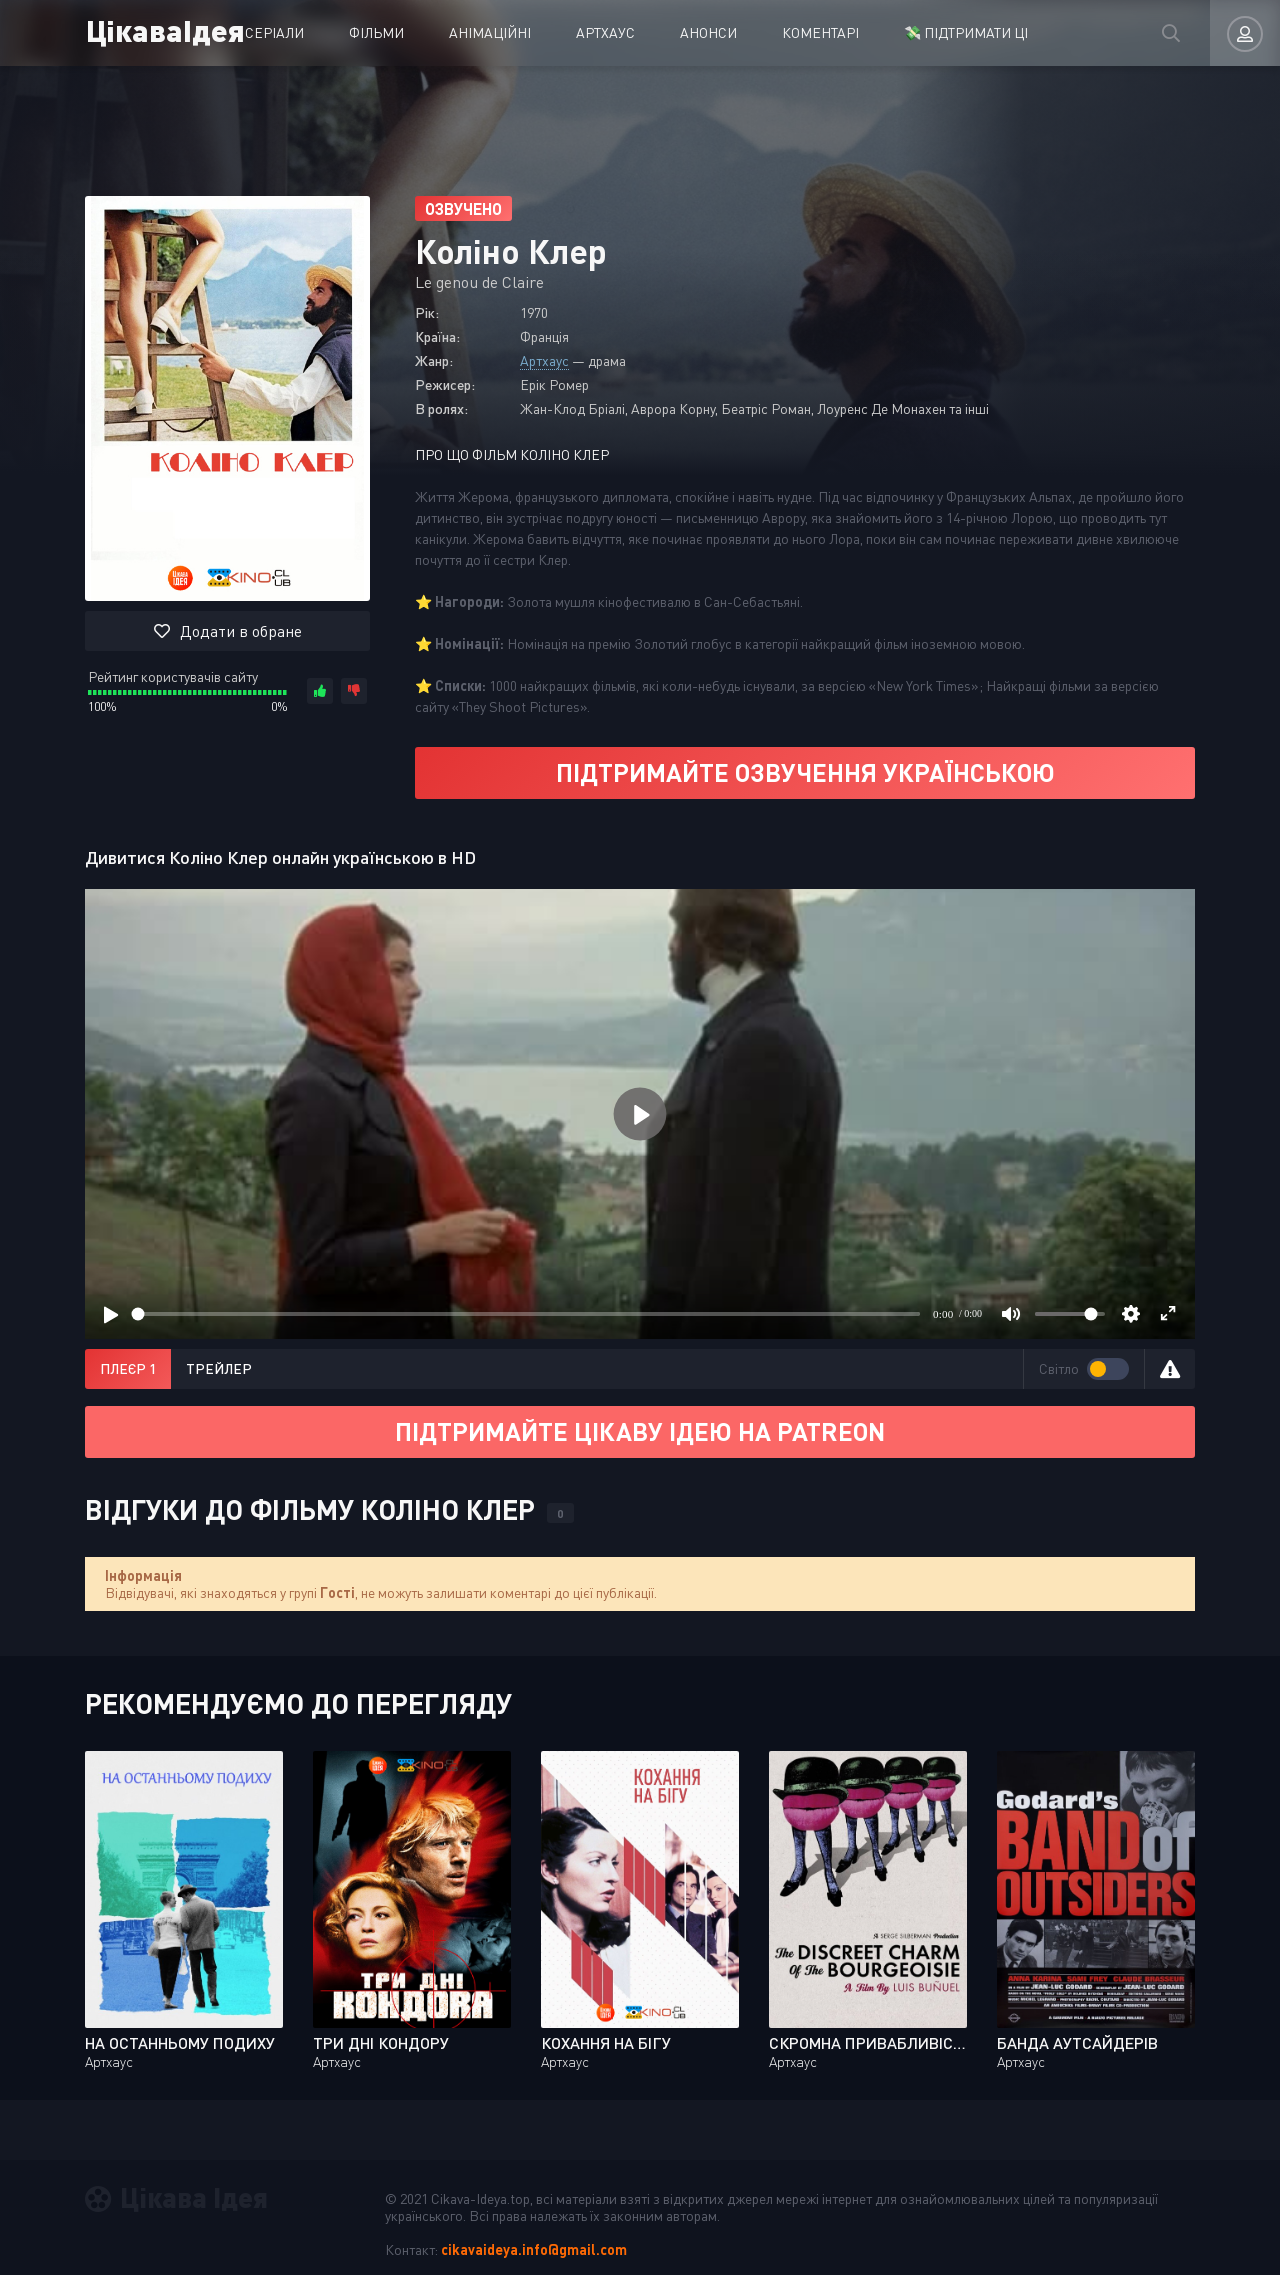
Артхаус (605, 32)
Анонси (708, 32)
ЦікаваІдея (163, 29)
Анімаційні (490, 32)
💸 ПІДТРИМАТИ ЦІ (966, 32)
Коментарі (820, 32)
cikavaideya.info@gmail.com (534, 2249)
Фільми (376, 32)
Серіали (274, 32)
